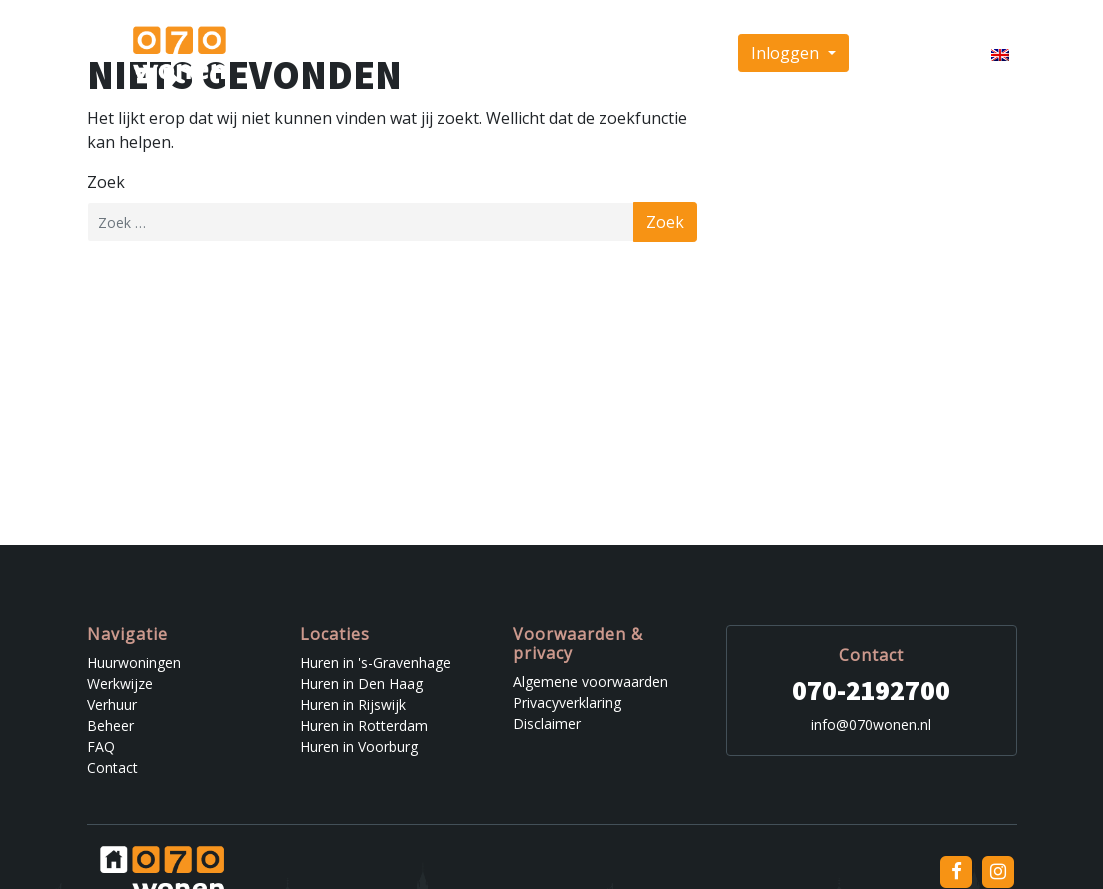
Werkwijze (427, 53)
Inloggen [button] (787, 53)
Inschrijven (908, 53)
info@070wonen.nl (871, 724)
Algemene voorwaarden (590, 681)
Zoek (106, 182)
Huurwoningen (325, 53)
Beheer (574, 53)
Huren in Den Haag (361, 683)
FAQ (630, 53)
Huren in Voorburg (359, 746)
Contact (687, 53)
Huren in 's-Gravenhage (375, 662)
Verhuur (506, 53)
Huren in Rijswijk (353, 704)
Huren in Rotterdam (364, 725)
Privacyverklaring (567, 702)
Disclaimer (547, 723)
